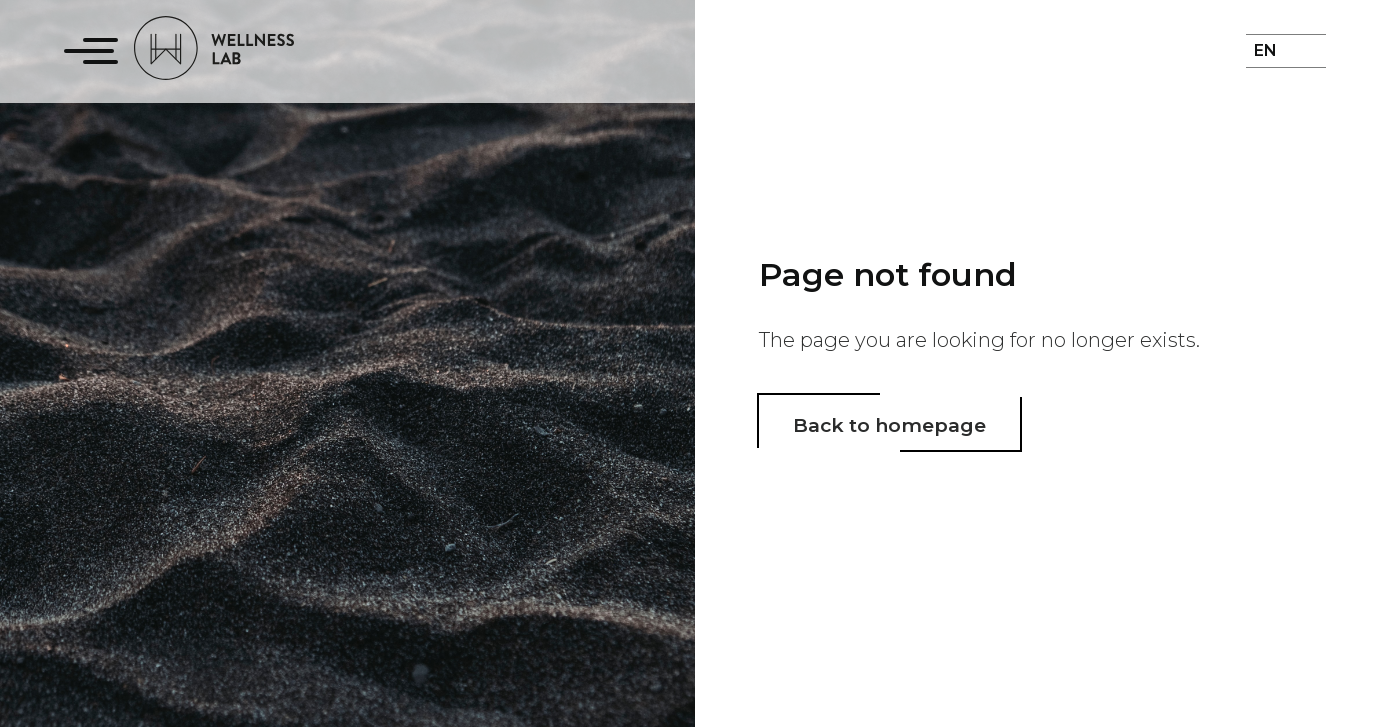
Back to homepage (889, 425)
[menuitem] (1274, 63)
